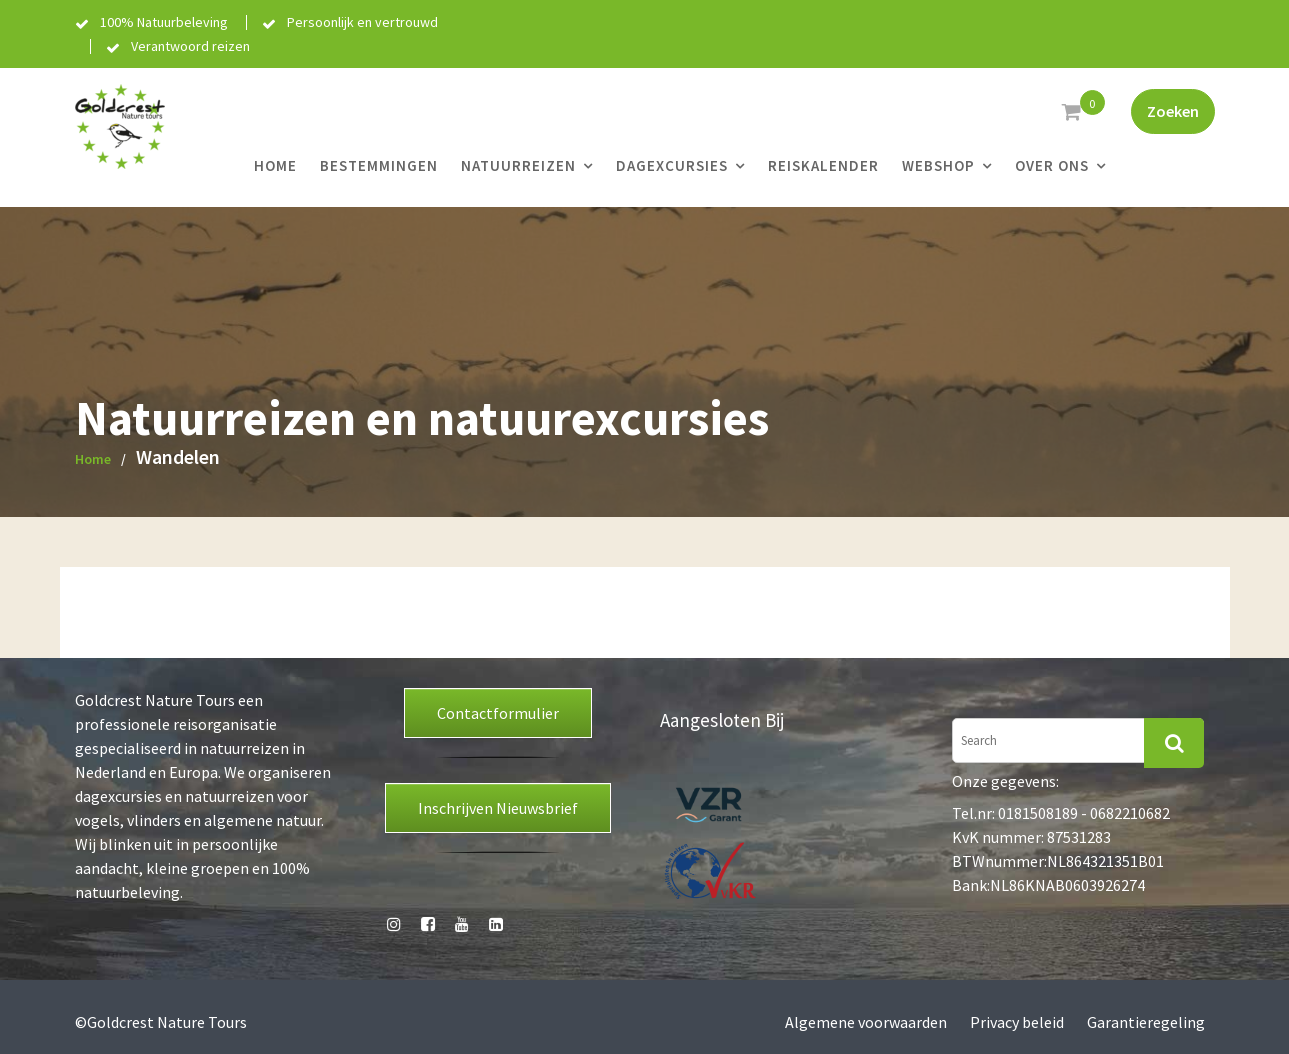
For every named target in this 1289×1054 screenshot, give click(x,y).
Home (275, 165)
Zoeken (1173, 111)
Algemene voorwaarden (866, 1022)
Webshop (938, 165)
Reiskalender (823, 165)
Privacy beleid (1017, 1022)
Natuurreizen (518, 165)
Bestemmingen (379, 165)
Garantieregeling (1146, 1022)
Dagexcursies (672, 165)
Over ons (1052, 165)
